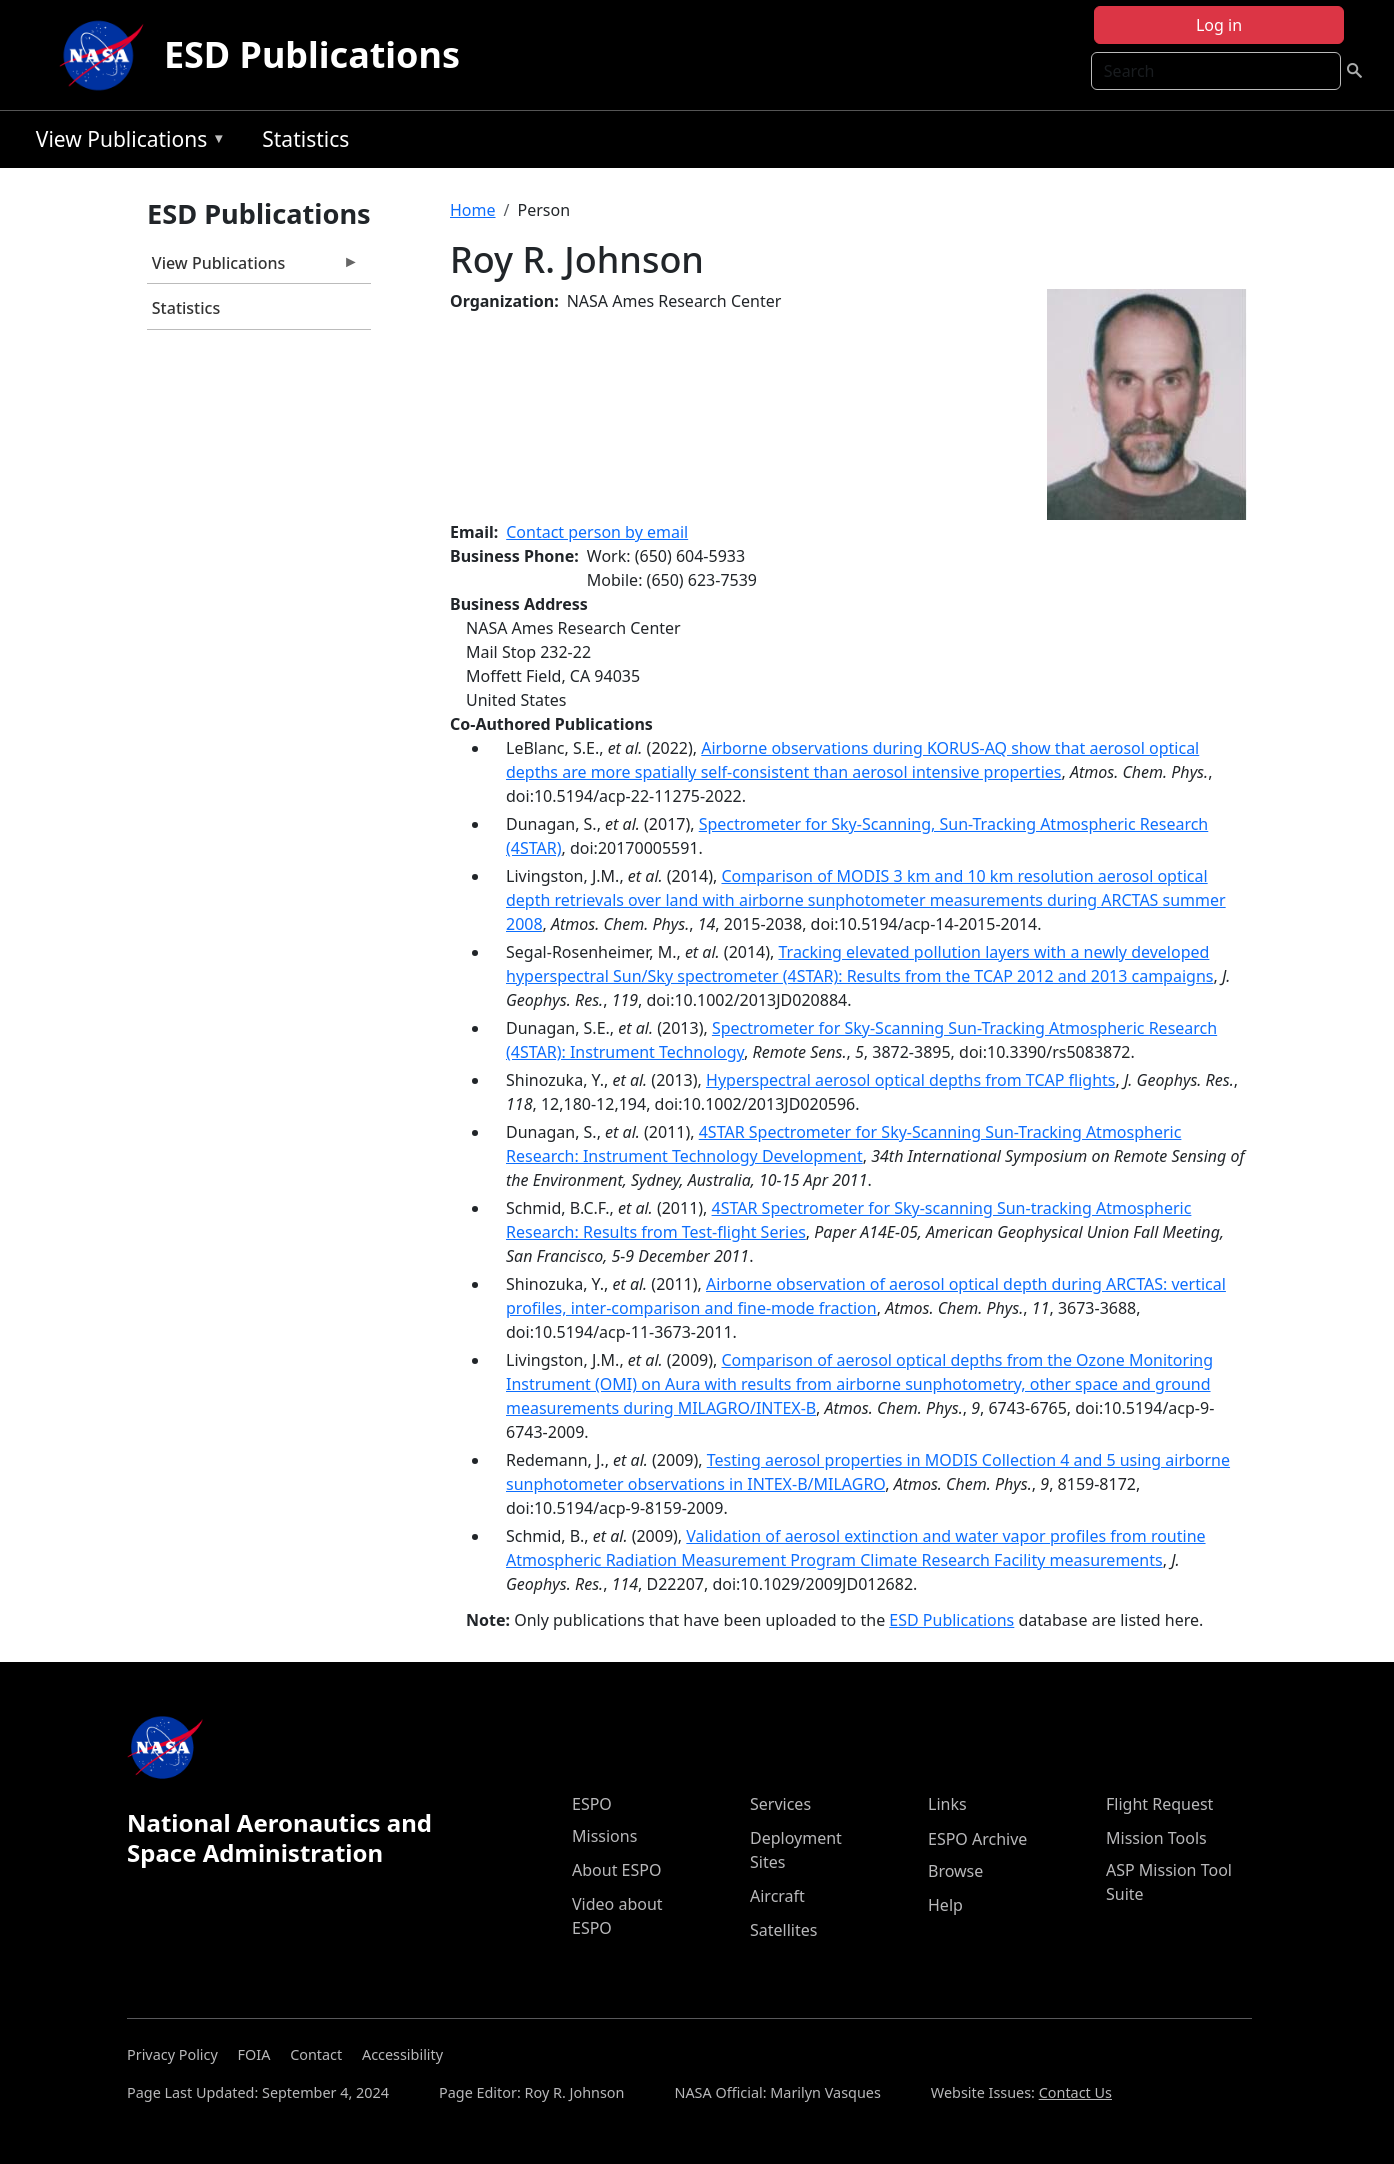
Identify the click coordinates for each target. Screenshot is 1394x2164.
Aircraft (777, 1896)
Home (473, 210)
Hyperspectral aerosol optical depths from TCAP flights (910, 1080)
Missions (604, 1836)
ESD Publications (312, 54)
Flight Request (1159, 1804)
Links (947, 1804)
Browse (955, 1871)
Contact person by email (597, 532)
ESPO (592, 1804)
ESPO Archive (977, 1839)
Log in (1219, 25)
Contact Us (1075, 2092)
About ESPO (616, 1870)
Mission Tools (1156, 1838)
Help (945, 1905)
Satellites (783, 1930)
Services (780, 1804)
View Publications (126, 142)
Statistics (305, 139)
